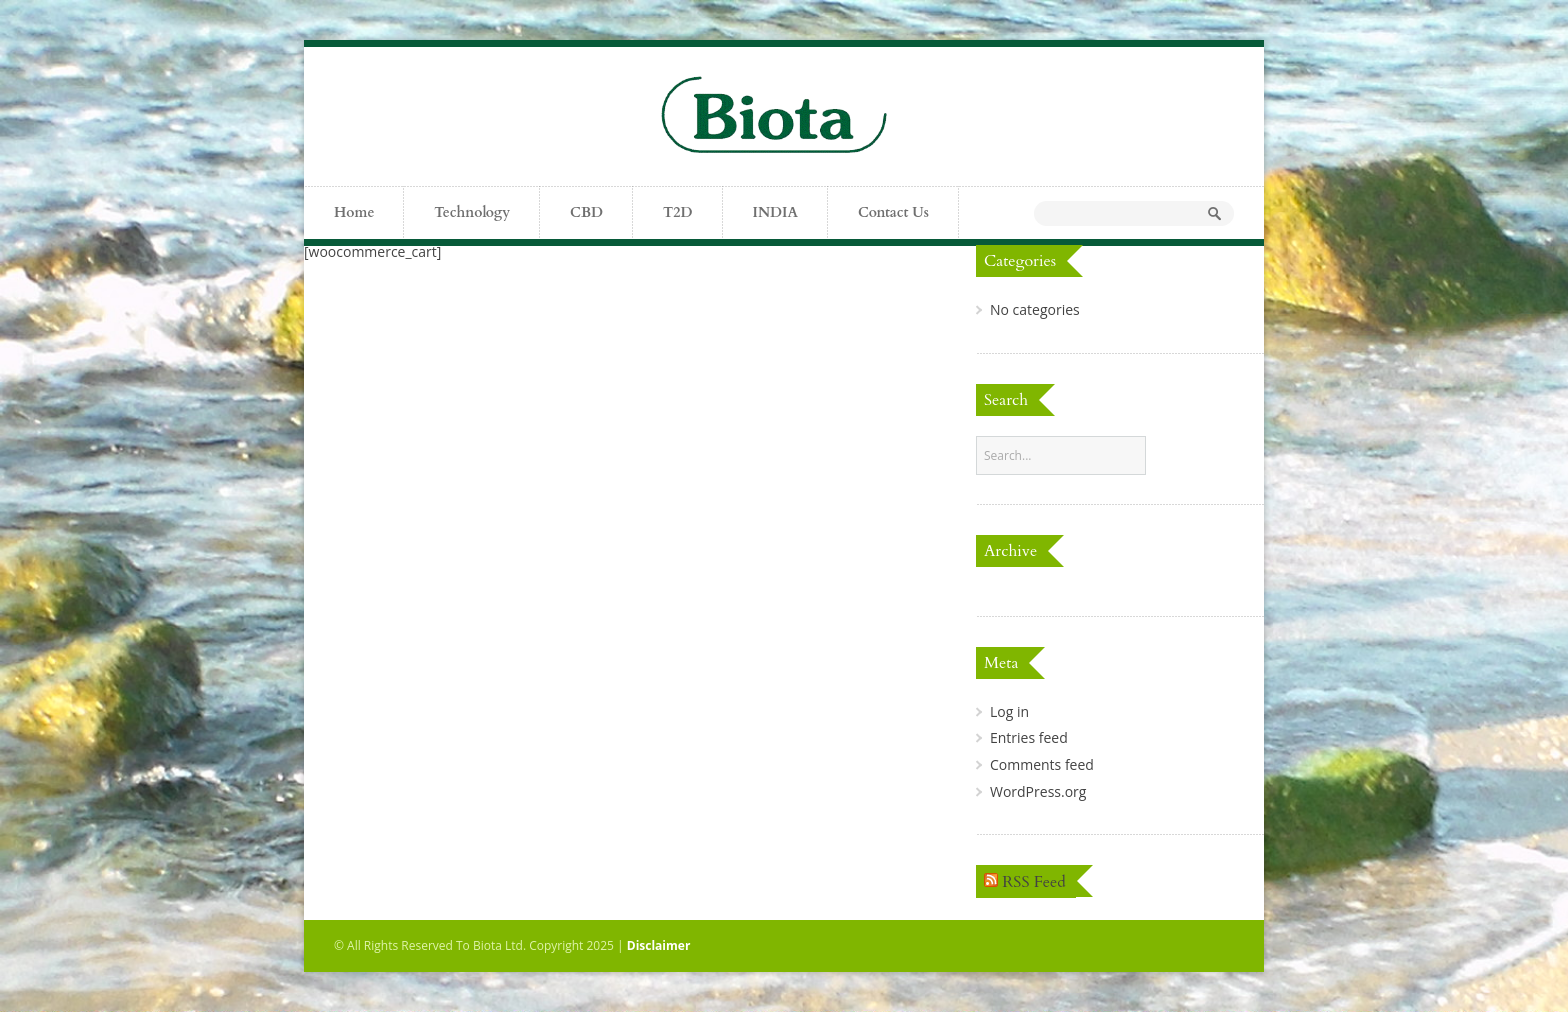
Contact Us (893, 212)
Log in (1009, 711)
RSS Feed (1034, 882)
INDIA (775, 212)
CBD (586, 212)
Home (354, 212)
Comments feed (1042, 764)
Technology (472, 212)
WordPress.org (1038, 791)
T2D (677, 212)
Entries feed (1029, 737)
